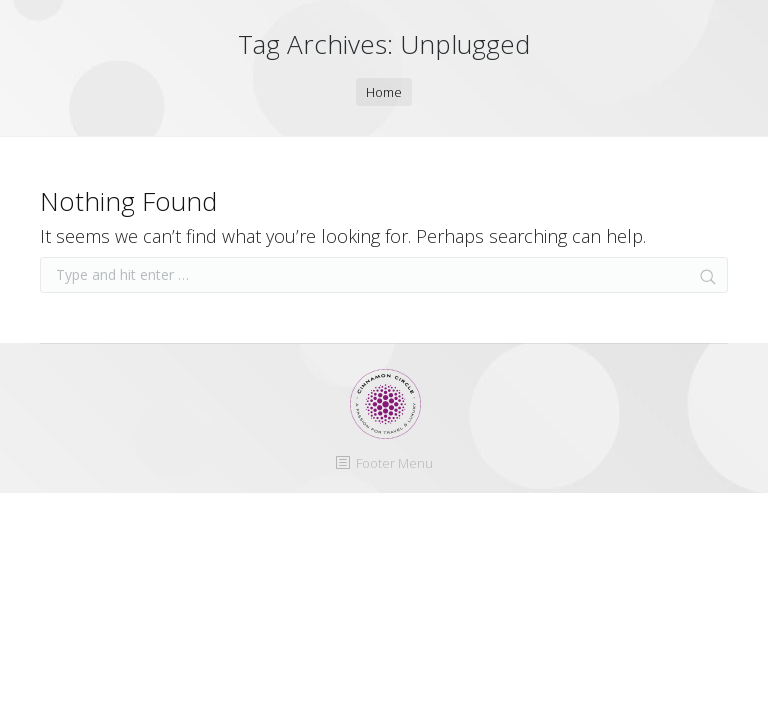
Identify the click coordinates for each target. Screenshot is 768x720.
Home (384, 92)
